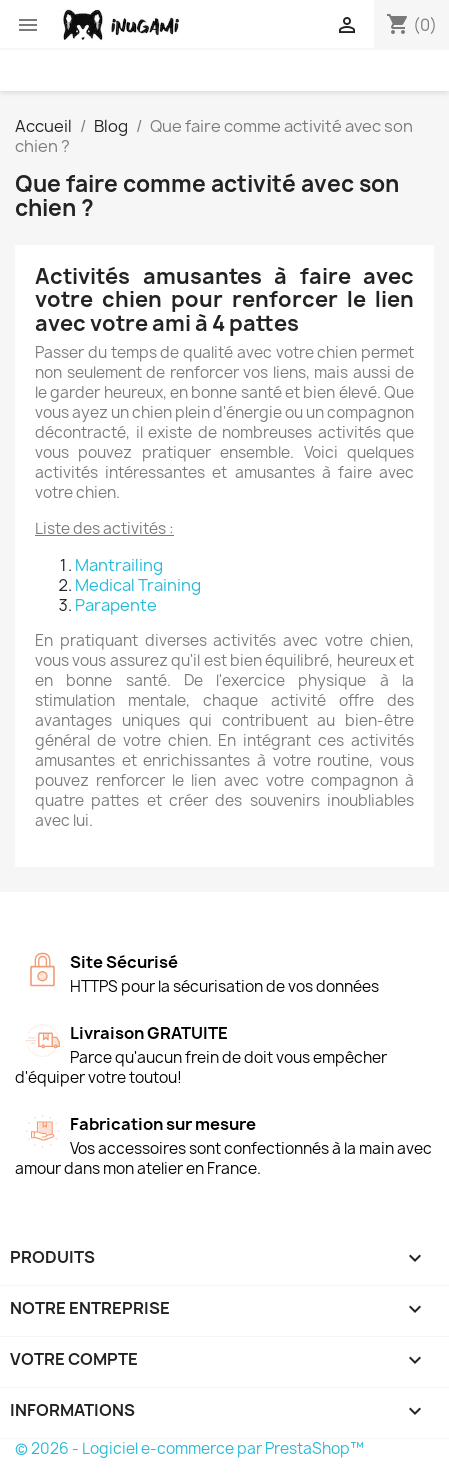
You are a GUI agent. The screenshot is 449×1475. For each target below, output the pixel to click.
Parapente (116, 605)
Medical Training (138, 585)
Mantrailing (119, 565)
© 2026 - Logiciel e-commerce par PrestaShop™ (189, 1448)
